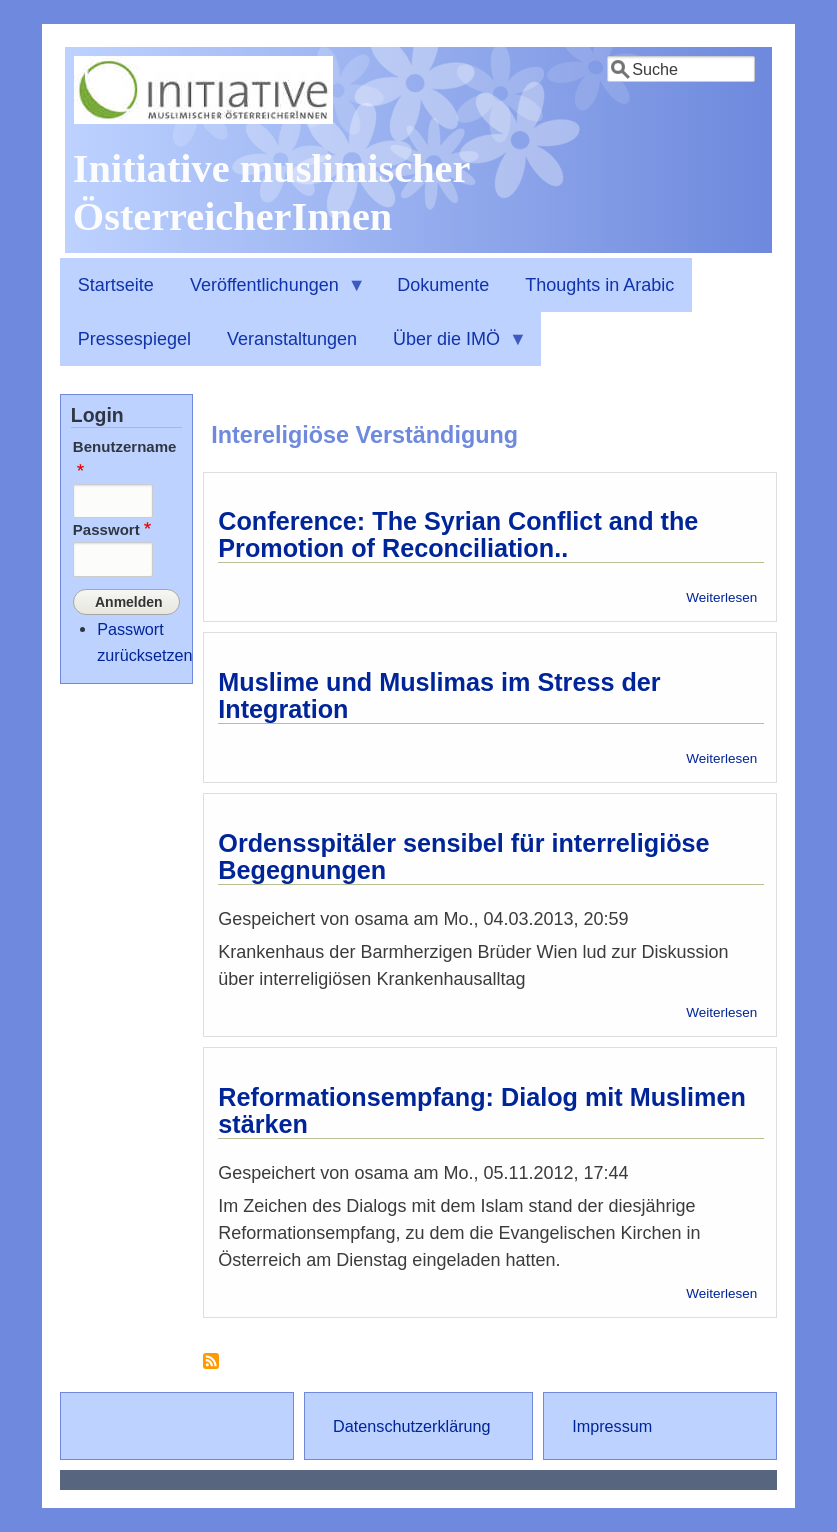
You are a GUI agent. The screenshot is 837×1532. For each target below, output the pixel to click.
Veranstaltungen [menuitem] (292, 339)
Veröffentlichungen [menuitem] (269, 294)
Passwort (106, 529)
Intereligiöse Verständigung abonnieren (211, 1368)
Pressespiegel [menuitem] (134, 339)
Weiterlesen (721, 597)
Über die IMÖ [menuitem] (451, 348)
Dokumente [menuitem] (443, 285)
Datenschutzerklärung (411, 1426)
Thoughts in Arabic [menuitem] (599, 285)
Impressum (612, 1426)
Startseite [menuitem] (116, 285)
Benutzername (125, 446)
